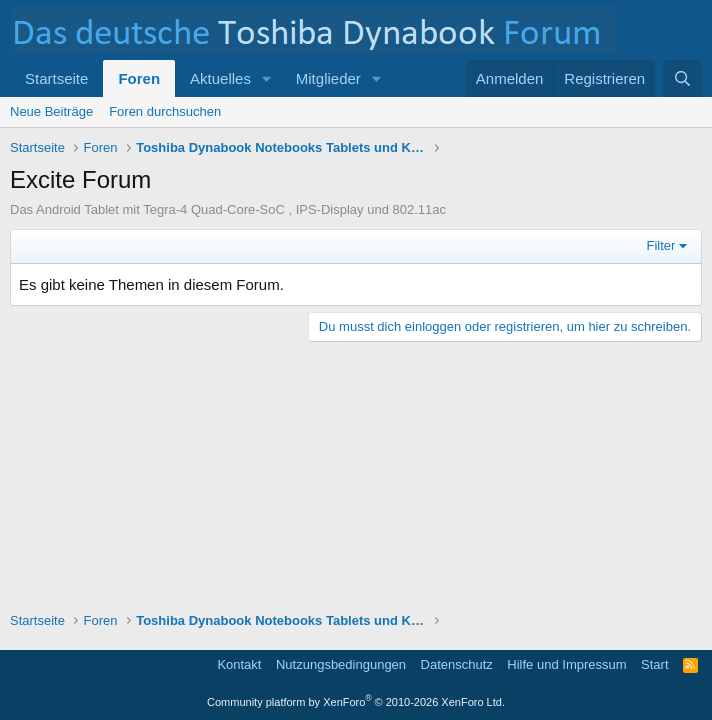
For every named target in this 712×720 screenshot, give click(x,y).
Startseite (56, 78)
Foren (139, 78)
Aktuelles (220, 78)
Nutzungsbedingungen (341, 664)
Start (654, 664)
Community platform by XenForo (356, 702)
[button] (267, 78)
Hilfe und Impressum (566, 664)
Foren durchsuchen (165, 111)
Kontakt (239, 664)
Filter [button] (661, 245)
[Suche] (682, 78)
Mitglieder (328, 78)
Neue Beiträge (51, 111)
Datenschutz (457, 664)
